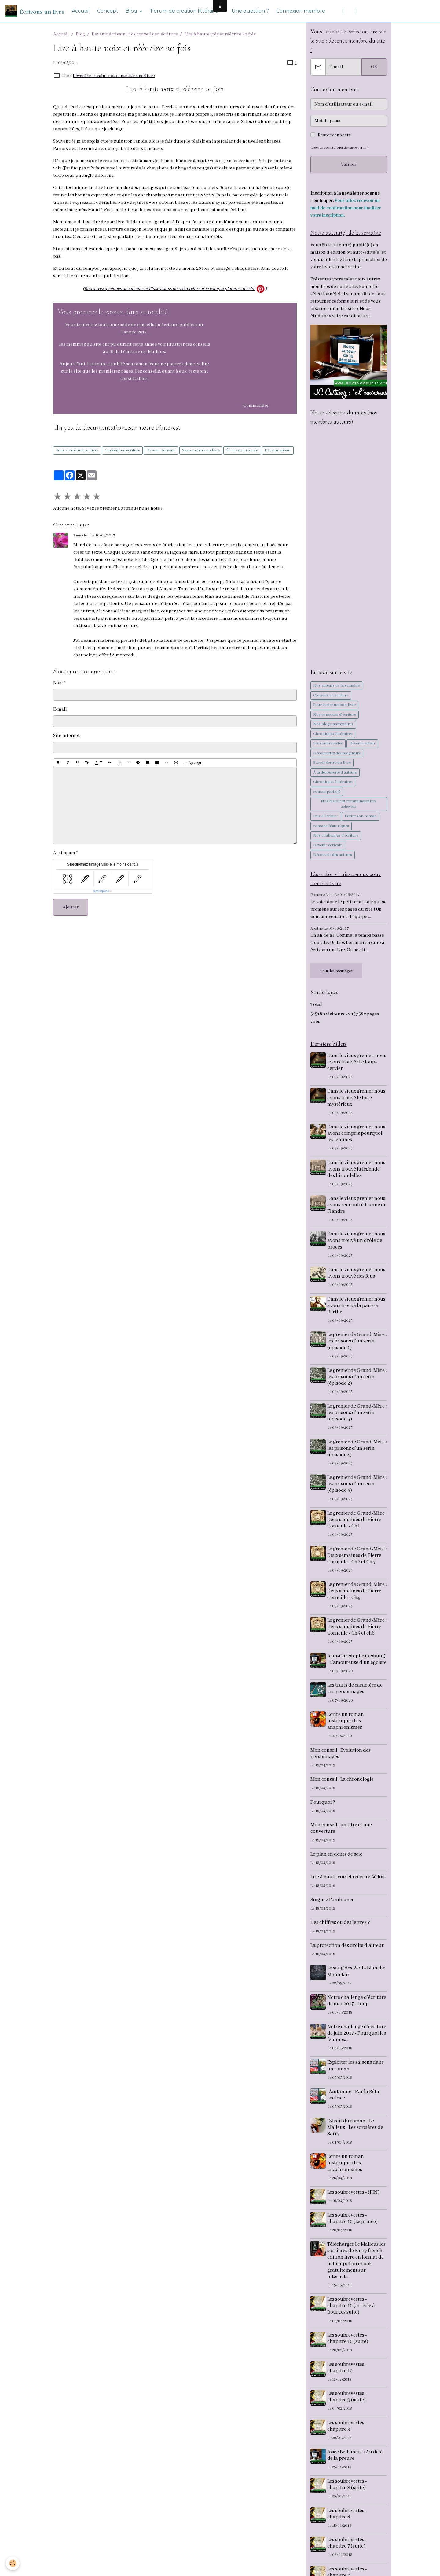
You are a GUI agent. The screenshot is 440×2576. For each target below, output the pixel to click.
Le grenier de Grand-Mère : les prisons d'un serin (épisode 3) (357, 1414)
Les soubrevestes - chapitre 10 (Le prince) (353, 2233)
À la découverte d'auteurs (335, 773)
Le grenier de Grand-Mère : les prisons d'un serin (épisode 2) (357, 1379)
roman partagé (326, 793)
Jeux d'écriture (325, 817)
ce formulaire (346, 302)
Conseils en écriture (122, 450)
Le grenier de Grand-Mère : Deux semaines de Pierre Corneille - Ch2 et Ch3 (357, 1557)
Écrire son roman (242, 450)
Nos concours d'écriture (334, 715)
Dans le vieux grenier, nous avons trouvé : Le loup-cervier (352, 1064)
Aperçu (192, 763)
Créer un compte (323, 148)
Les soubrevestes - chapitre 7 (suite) (348, 2558)
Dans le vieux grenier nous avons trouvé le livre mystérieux (357, 1100)
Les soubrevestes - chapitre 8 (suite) (348, 2499)
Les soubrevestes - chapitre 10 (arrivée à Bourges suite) (352, 2321)
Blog (132, 11)
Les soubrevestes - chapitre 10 (348, 2382)
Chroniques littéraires (333, 735)
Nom (58, 683)
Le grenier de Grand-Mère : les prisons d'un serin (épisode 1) (357, 1343)
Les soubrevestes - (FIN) (354, 2207)
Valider (348, 165)
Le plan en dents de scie (336, 1863)
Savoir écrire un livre (201, 450)
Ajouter (71, 907)
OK (374, 67)
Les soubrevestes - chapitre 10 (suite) (348, 2353)
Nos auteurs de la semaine (336, 686)
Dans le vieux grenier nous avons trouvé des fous (357, 1275)
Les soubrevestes (328, 744)
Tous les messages (336, 972)
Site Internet (66, 735)
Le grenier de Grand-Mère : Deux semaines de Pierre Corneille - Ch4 (357, 1593)
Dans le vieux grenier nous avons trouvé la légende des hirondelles (357, 1171)
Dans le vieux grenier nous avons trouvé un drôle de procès (357, 1242)
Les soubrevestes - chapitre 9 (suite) (348, 2412)
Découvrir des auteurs (332, 856)
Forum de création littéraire (185, 11)
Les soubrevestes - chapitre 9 (348, 2441)
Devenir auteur (278, 450)
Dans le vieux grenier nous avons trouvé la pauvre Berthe (357, 1307)
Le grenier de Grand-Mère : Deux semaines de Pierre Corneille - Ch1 (357, 1521)
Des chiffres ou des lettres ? (340, 1931)
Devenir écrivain (161, 450)
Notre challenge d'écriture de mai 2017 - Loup (354, 2012)
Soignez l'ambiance (332, 1908)
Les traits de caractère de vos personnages (355, 1697)
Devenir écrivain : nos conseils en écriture (135, 34)
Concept (107, 11)
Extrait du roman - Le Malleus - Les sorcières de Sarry (356, 2142)
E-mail (60, 709)
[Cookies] (13, 2563)
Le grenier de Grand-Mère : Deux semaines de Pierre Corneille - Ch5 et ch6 (357, 1629)
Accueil (81, 11)
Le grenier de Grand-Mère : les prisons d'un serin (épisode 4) (357, 1450)
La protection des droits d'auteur (347, 1954)
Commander (256, 405)
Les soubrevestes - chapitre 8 (348, 2528)
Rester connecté (334, 136)
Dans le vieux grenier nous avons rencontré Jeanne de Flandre (357, 1207)
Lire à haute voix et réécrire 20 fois (348, 1886)
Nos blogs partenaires (333, 725)
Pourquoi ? (322, 1811)
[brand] (34, 11)
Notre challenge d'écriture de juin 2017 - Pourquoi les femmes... (354, 2048)
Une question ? (250, 11)
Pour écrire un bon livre (77, 450)
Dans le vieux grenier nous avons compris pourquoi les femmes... (357, 1135)
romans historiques (331, 827)
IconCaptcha (101, 891)
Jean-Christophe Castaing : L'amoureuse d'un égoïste (357, 1664)
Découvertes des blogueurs (337, 754)
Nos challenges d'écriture (335, 836)
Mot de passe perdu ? (355, 148)
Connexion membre (300, 11)
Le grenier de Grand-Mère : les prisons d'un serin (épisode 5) (357, 1486)
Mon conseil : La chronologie (342, 1788)
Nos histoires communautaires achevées (348, 805)
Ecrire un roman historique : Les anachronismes (346, 1729)
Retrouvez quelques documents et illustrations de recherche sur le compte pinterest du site (169, 288)
